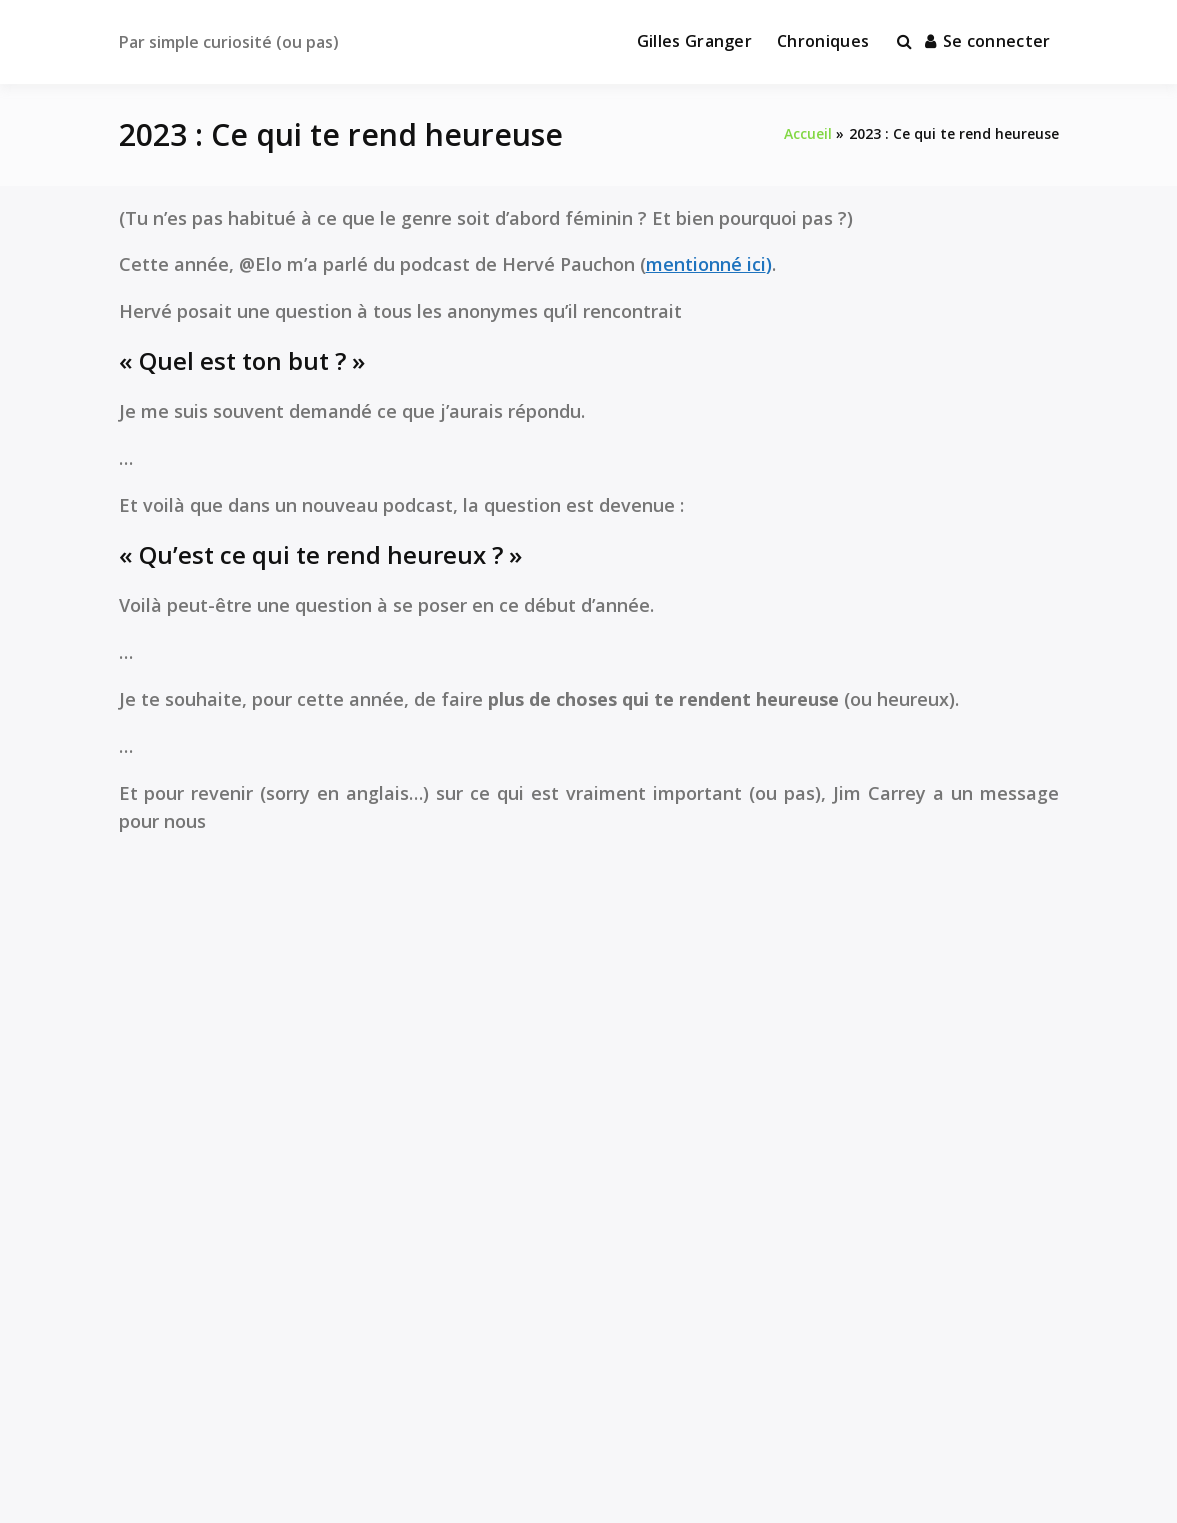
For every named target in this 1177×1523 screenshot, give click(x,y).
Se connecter (987, 41)
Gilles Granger (694, 41)
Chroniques (823, 41)
